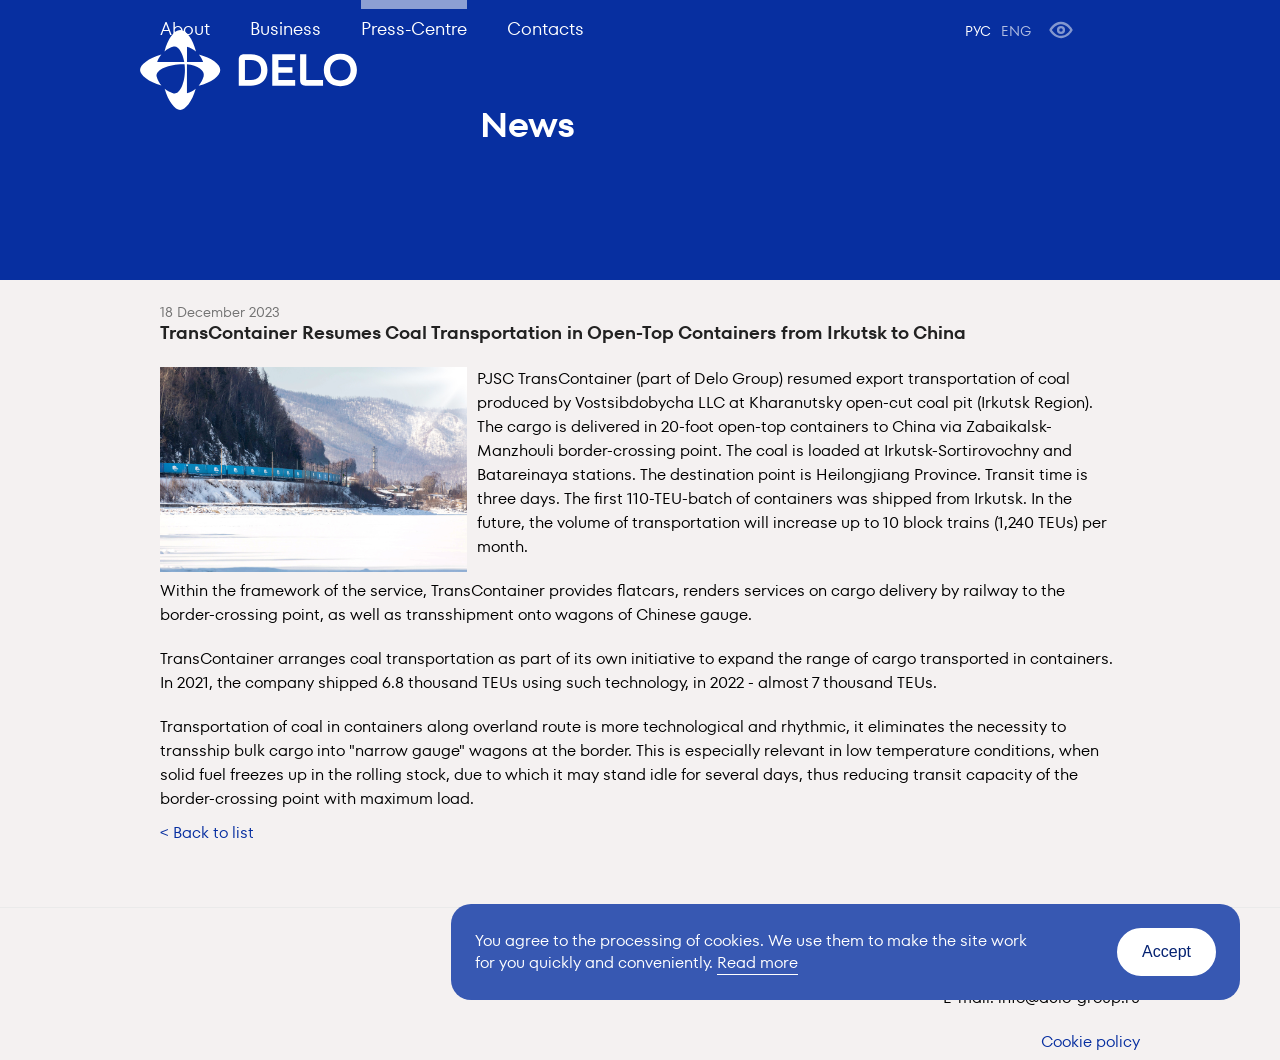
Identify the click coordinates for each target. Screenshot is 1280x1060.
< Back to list (207, 832)
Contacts (545, 28)
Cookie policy (1090, 1041)
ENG (1016, 31)
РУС (978, 31)
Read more (757, 962)
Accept (1166, 951)
